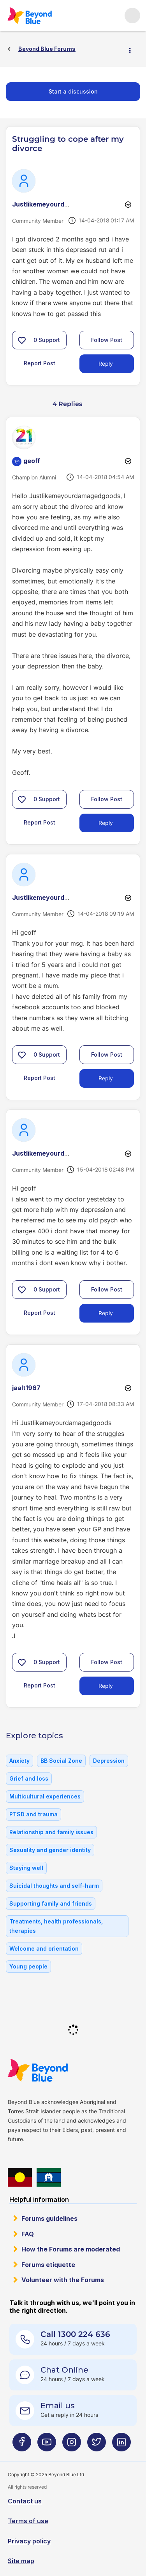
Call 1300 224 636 (75, 2334)
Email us (57, 2405)
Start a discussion (73, 91)
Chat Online (64, 2370)
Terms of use (28, 2521)
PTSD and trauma (33, 1814)
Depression (109, 1760)
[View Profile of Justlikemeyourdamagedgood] (58, 204)
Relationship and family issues (51, 1832)
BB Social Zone (61, 1760)
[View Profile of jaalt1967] (26, 1388)
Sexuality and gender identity (50, 1850)
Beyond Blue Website (37, 2070)
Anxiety (19, 1760)
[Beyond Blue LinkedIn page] (121, 2445)
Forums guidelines (49, 2218)
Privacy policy (29, 2541)
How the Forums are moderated (70, 2249)
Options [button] (133, 49)
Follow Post (106, 340)
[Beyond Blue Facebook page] (21, 2445)
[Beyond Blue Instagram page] (71, 2445)
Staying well (26, 1867)
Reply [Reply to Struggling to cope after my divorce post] (106, 363)
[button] (21, 340)
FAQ (27, 2234)
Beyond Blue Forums (29, 16)
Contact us (25, 2501)
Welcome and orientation (44, 1948)
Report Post (39, 363)
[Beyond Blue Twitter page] (96, 2445)
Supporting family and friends (50, 1903)
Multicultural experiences (45, 1796)
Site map (21, 2561)
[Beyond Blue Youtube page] (46, 2445)
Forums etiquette (48, 2265)
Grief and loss (28, 1778)
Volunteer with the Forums (62, 2280)
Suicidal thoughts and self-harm (54, 1885)
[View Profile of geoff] (31, 461)
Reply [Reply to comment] (106, 822)
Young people (28, 1966)
